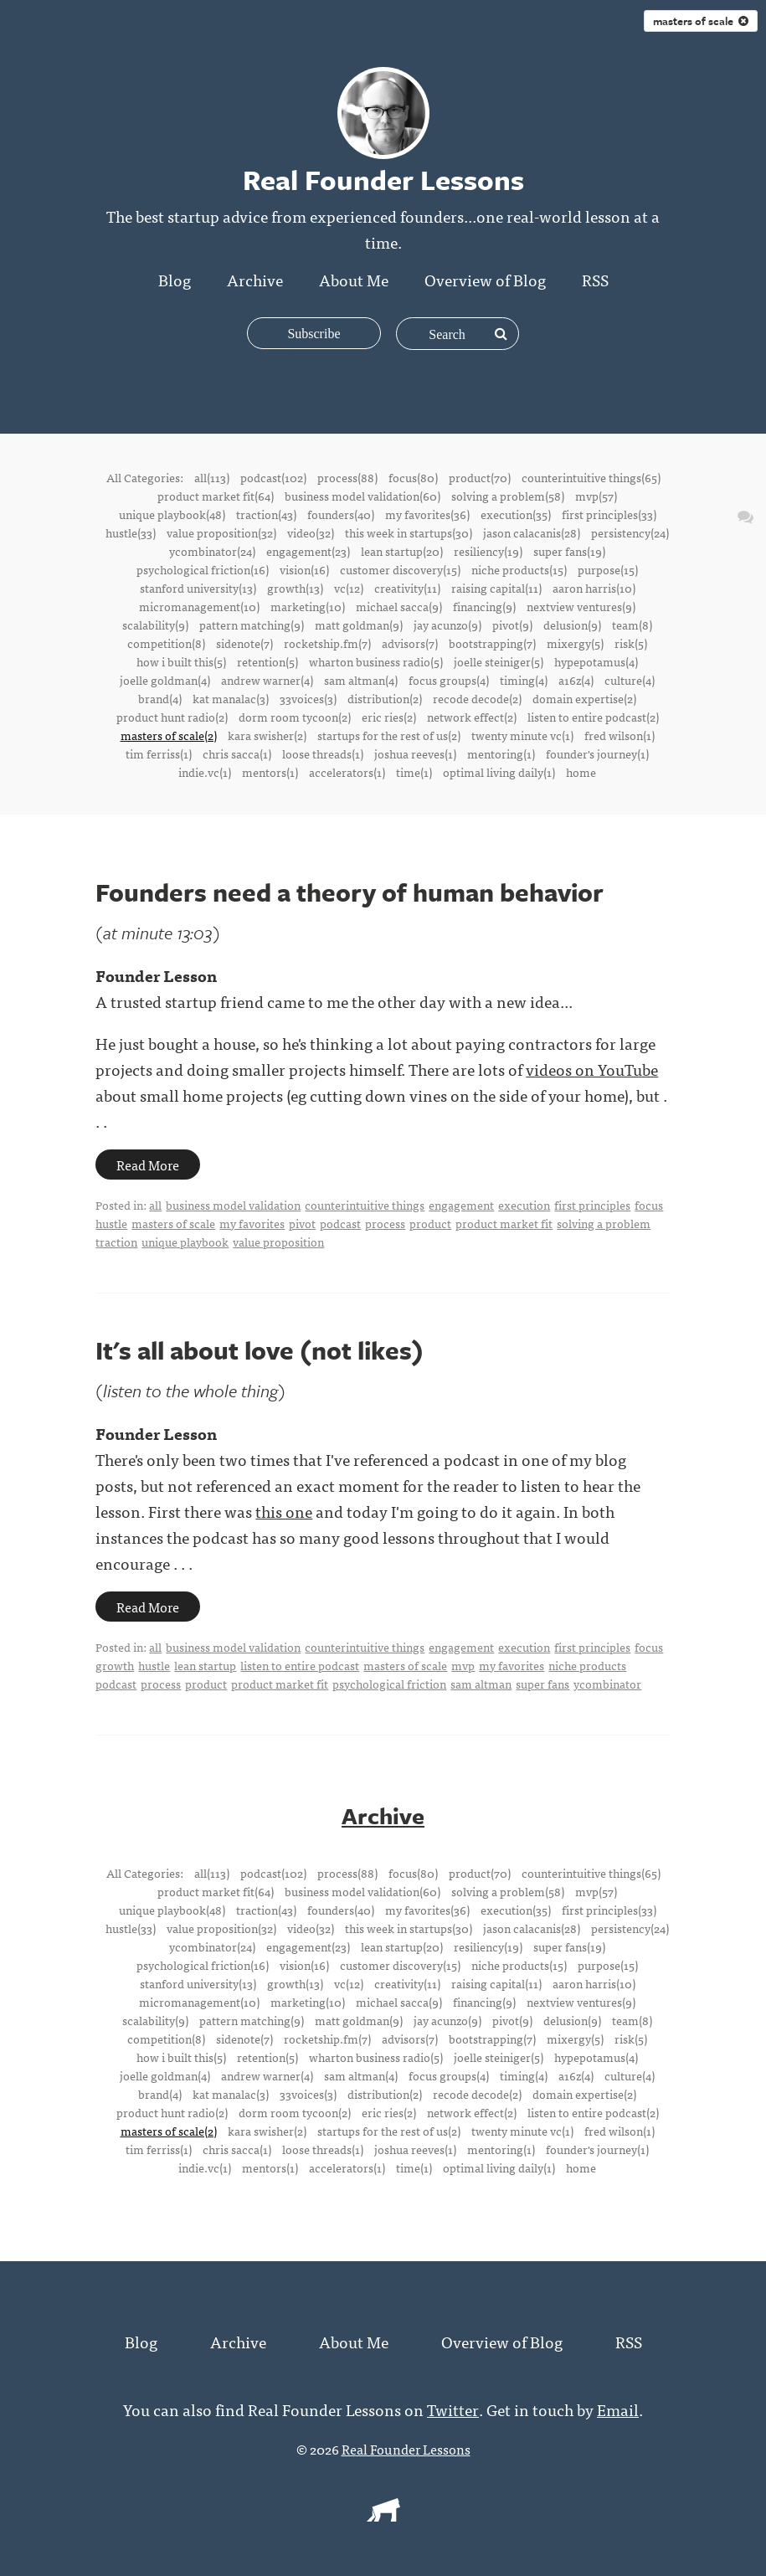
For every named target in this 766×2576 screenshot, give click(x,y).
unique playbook (185, 1241)
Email (618, 2408)
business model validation (233, 1204)
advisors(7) (410, 643)
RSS (595, 279)
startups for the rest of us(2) (388, 735)
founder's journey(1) (597, 753)
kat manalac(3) (231, 698)
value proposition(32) (221, 532)
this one (283, 1511)
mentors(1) (270, 772)
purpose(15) (608, 569)
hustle (111, 1223)
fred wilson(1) (619, 735)
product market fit (504, 1223)
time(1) (414, 772)
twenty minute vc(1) (522, 735)
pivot (302, 1223)
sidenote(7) (244, 643)
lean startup (205, 1665)
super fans (542, 1683)
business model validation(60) (362, 495)
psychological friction (389, 1683)
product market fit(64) (215, 495)
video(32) (310, 532)
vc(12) (348, 587)
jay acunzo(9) (447, 624)
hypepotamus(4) (596, 661)
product (430, 1223)
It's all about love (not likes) (259, 1350)
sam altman (481, 1683)
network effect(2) (472, 716)
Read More (147, 1164)
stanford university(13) (198, 587)
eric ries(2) (389, 716)
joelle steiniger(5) (498, 661)
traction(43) (266, 514)
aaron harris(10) (594, 587)
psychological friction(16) (202, 569)
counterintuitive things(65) (591, 477)
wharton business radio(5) (376, 661)
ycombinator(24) (212, 551)
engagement (461, 1204)
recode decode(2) (477, 698)
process (385, 1223)
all (155, 1204)
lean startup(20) (402, 551)
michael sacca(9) (399, 606)
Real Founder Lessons (406, 2448)
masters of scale (700, 21)
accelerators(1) (347, 772)
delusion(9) (572, 624)
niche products (587, 1665)
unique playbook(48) (172, 514)
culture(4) (629, 680)
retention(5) (267, 661)
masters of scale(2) (169, 735)
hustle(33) (130, 532)
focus (649, 1204)
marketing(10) (307, 606)
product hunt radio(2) (172, 716)
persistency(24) (630, 532)
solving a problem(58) (507, 495)
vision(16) (304, 569)
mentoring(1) (501, 753)
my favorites (252, 1223)
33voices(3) (308, 698)
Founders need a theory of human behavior (349, 892)
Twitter (453, 2408)
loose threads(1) (322, 753)
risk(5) (630, 643)
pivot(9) (512, 624)
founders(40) (340, 514)
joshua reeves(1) (415, 753)
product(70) (480, 477)
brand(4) (160, 698)
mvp (463, 1665)
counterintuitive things (364, 1204)
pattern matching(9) (251, 624)
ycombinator (607, 1683)
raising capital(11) (496, 587)
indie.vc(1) (204, 772)
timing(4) (524, 680)
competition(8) (166, 643)
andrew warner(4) (267, 680)
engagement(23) (308, 551)
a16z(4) (576, 680)
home (581, 772)
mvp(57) (596, 495)
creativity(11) (407, 587)
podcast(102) (273, 477)
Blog (174, 279)
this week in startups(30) (408, 532)
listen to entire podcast (299, 1665)
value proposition (278, 1241)
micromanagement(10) (199, 606)
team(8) (632, 624)
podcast (340, 1223)
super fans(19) (569, 551)
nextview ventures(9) (581, 606)
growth (114, 1665)
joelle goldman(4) (165, 680)
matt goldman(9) (359, 624)
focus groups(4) (449, 680)
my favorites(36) (427, 514)
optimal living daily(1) (499, 772)
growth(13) (295, 587)
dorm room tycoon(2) (295, 716)
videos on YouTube (592, 1069)
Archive (255, 279)
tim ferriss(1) (159, 753)
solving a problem (603, 1223)
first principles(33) (609, 514)
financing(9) (484, 606)
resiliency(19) (488, 551)
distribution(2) (384, 698)
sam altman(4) (361, 680)
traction (116, 1241)
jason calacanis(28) (531, 532)
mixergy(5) (575, 643)
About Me (353, 279)
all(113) (211, 477)
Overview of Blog (485, 279)
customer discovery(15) (400, 569)
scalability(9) (155, 624)
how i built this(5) (181, 661)
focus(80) (413, 477)
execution (524, 1204)
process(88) (347, 477)
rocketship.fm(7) (327, 643)
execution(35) (516, 514)
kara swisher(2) (267, 735)
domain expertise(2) (584, 698)
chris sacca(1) (237, 753)
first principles (592, 1204)
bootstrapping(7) (492, 643)
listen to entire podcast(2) (593, 716)
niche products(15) (519, 569)
